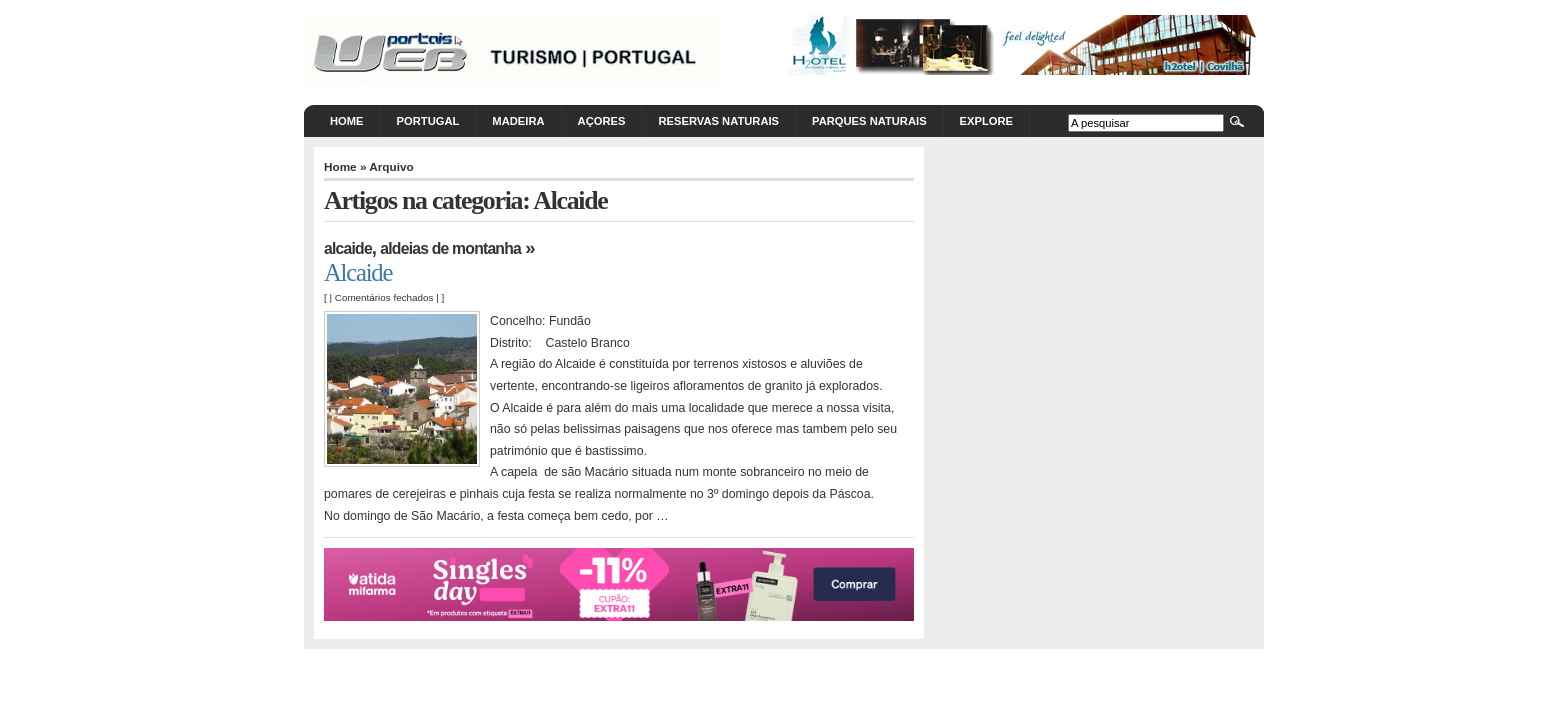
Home (347, 121)
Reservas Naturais (718, 121)
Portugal (428, 121)
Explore (986, 121)
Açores (602, 121)
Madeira (518, 121)
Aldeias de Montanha (450, 248)
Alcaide (348, 248)
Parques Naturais (869, 121)
